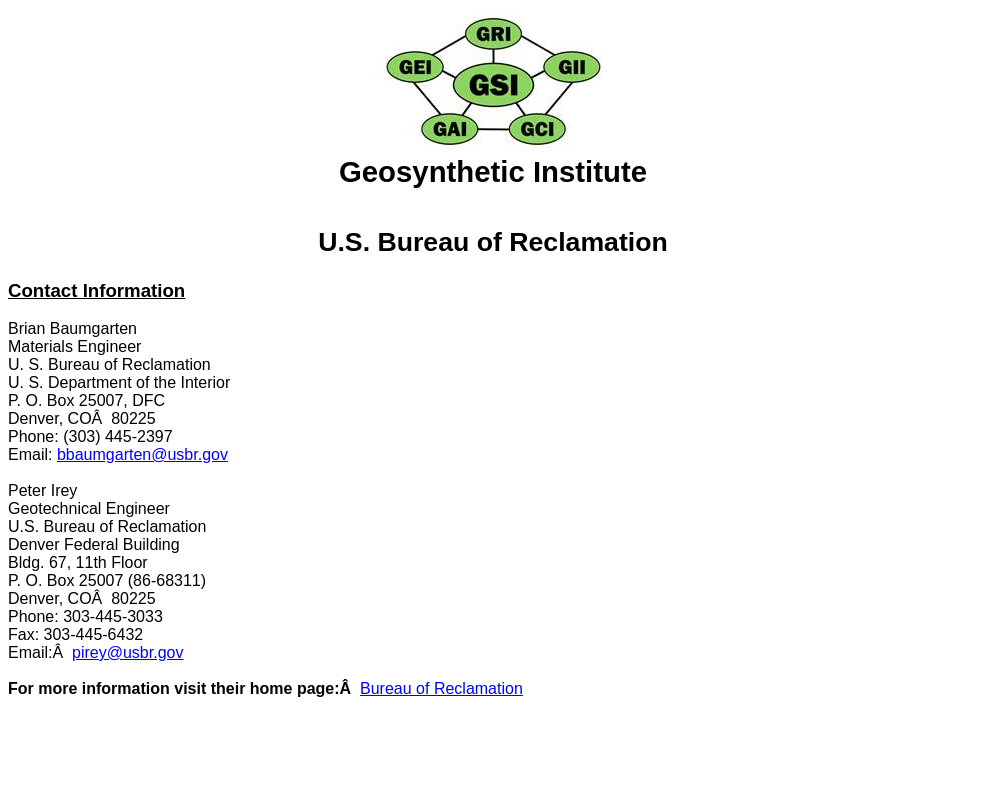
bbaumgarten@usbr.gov (142, 454)
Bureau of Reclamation (441, 688)
